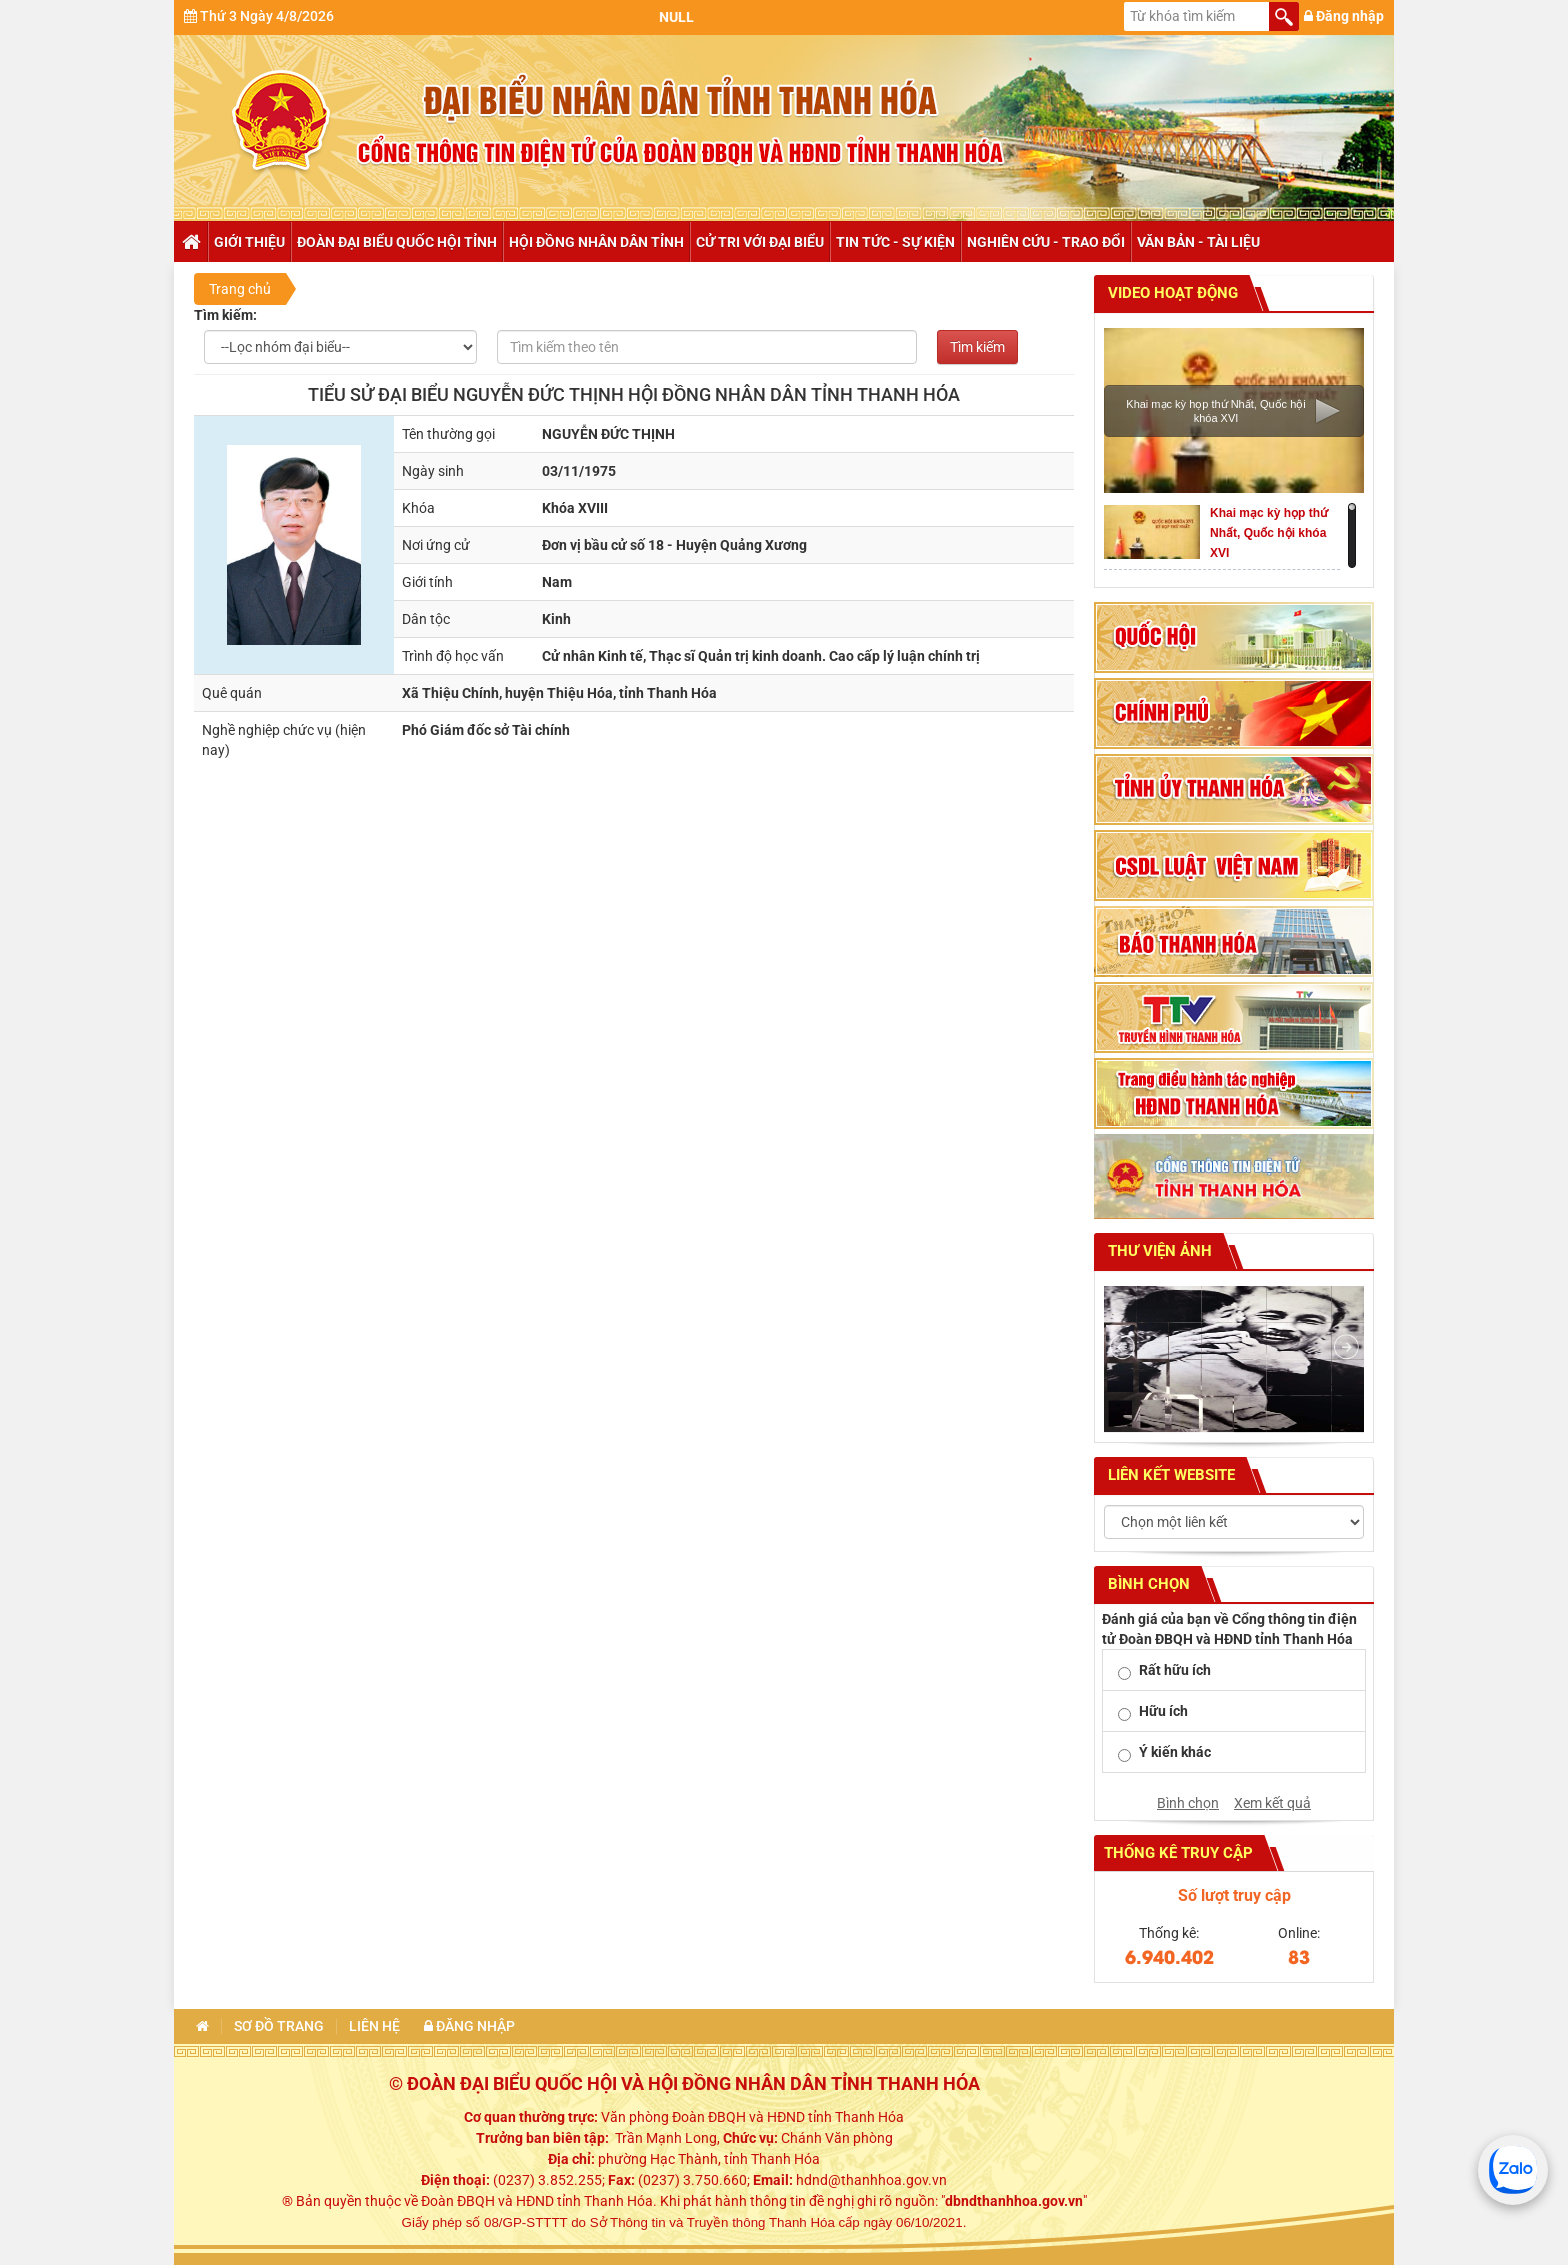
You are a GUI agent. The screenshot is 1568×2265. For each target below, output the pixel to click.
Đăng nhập (1344, 16)
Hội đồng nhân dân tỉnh (596, 242)
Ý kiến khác (1175, 1752)
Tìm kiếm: (225, 315)
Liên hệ (374, 2026)
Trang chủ (190, 242)
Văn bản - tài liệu (1198, 242)
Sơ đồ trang (279, 2026)
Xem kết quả (1272, 1803)
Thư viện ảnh (1158, 1251)
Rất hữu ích (1175, 1670)
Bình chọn (1188, 1803)
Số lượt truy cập (1234, 1895)
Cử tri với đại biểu (760, 242)
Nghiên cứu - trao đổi (1046, 242)
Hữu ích (1163, 1711)
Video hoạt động (1171, 293)
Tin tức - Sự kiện (895, 242)
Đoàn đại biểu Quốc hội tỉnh (397, 242)
